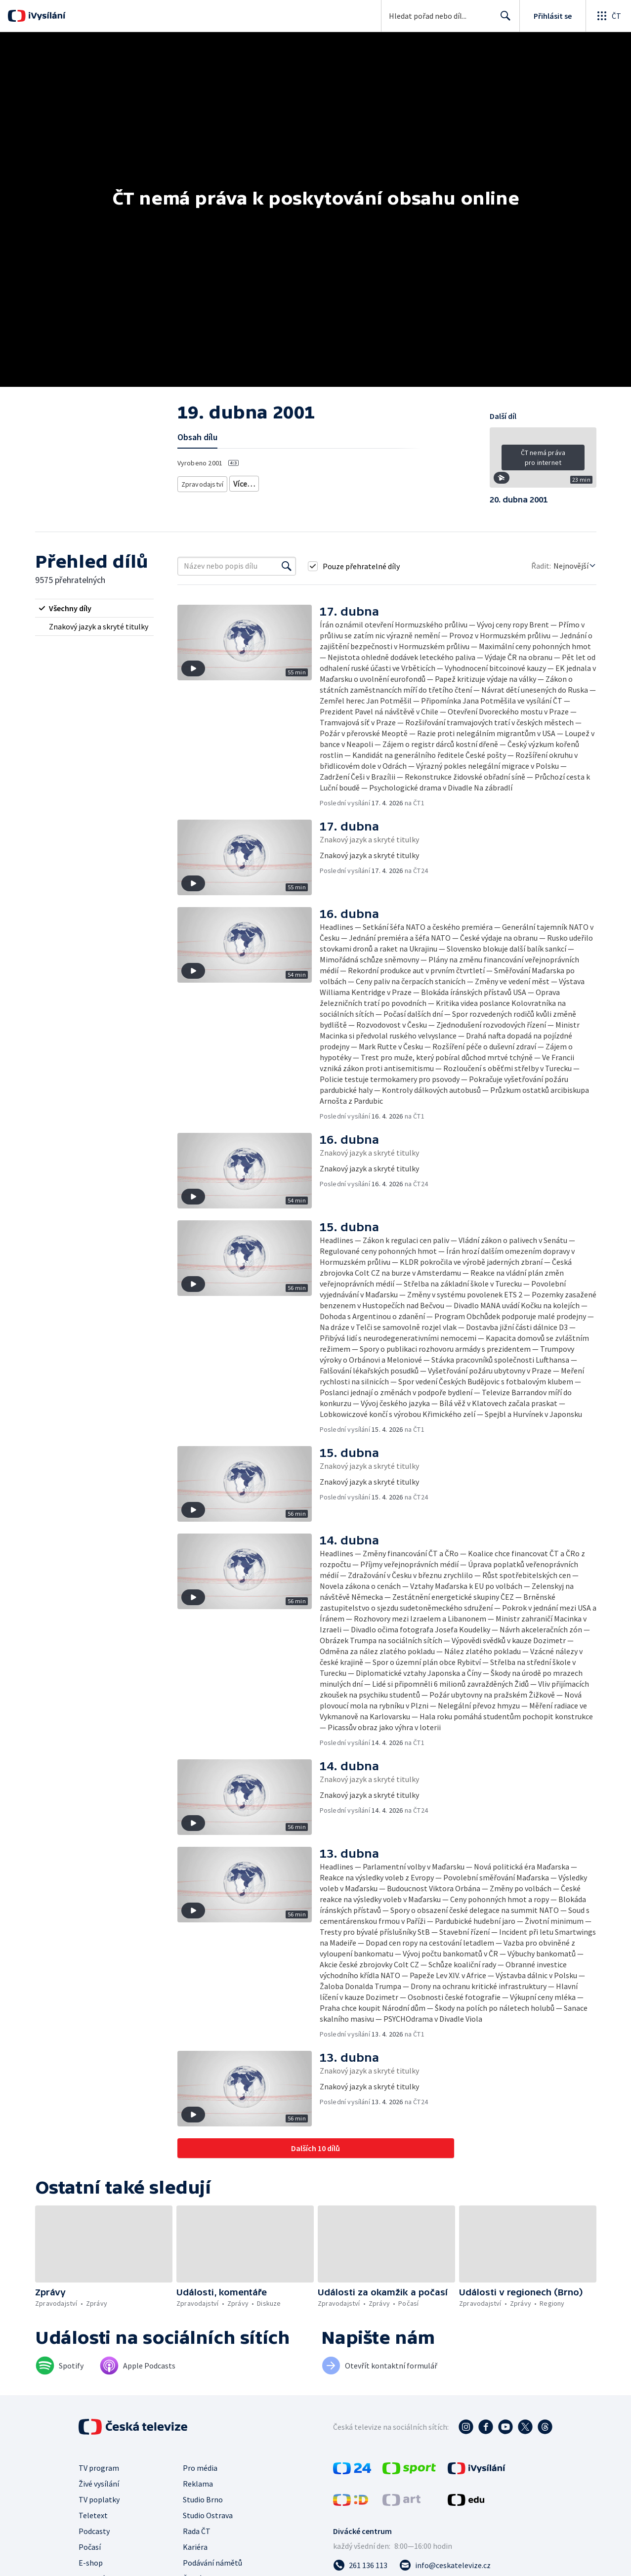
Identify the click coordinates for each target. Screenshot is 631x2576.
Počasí (90, 2547)
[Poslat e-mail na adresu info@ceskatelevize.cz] (445, 2565)
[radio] (94, 608)
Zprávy (242, 482)
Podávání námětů (212, 2563)
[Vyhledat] (286, 566)
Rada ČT (196, 2531)
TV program (99, 2468)
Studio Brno (203, 2499)
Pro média (200, 2468)
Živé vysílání (99, 2484)
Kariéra (195, 2547)
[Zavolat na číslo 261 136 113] (360, 2565)
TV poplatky (99, 2499)
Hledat (502, 20)
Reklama (198, 2484)
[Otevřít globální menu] (608, 16)
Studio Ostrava (208, 2515)
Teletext (93, 2515)
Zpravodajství (201, 482)
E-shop (91, 2563)
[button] (543, 461)
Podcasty (94, 2531)
